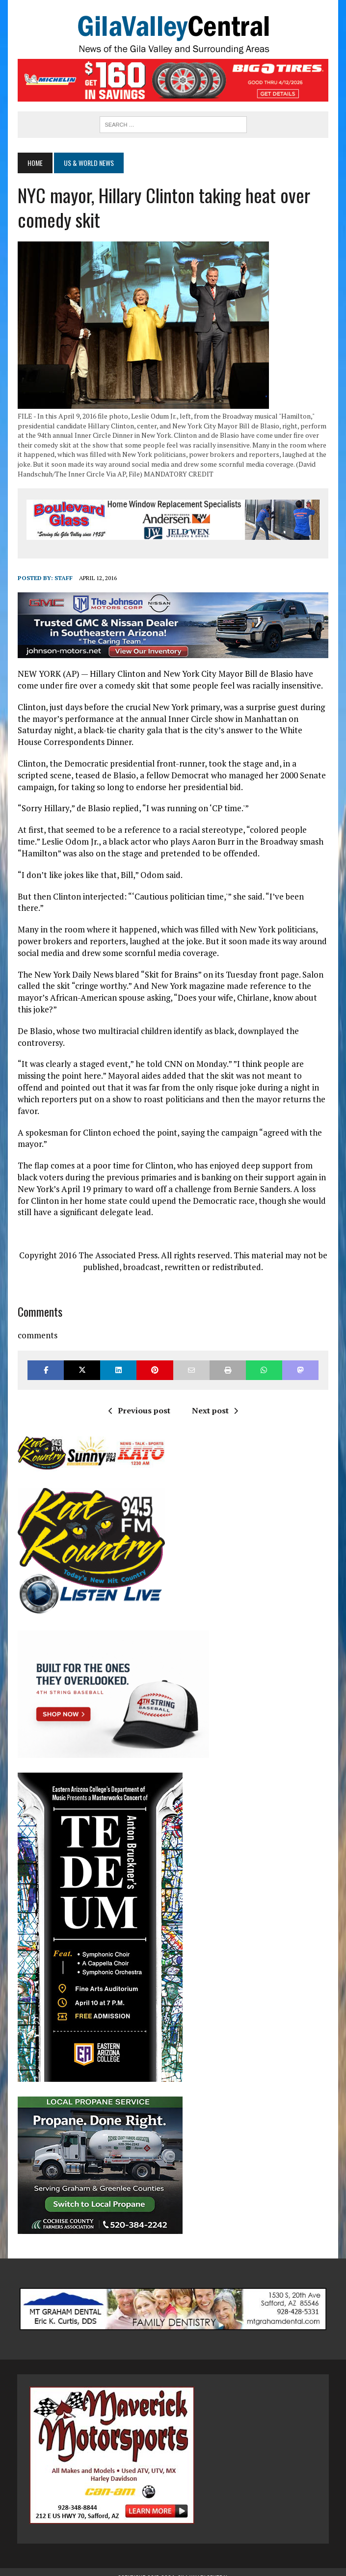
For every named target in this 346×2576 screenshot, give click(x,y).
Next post (215, 1399)
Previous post (139, 1399)
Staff (63, 578)
